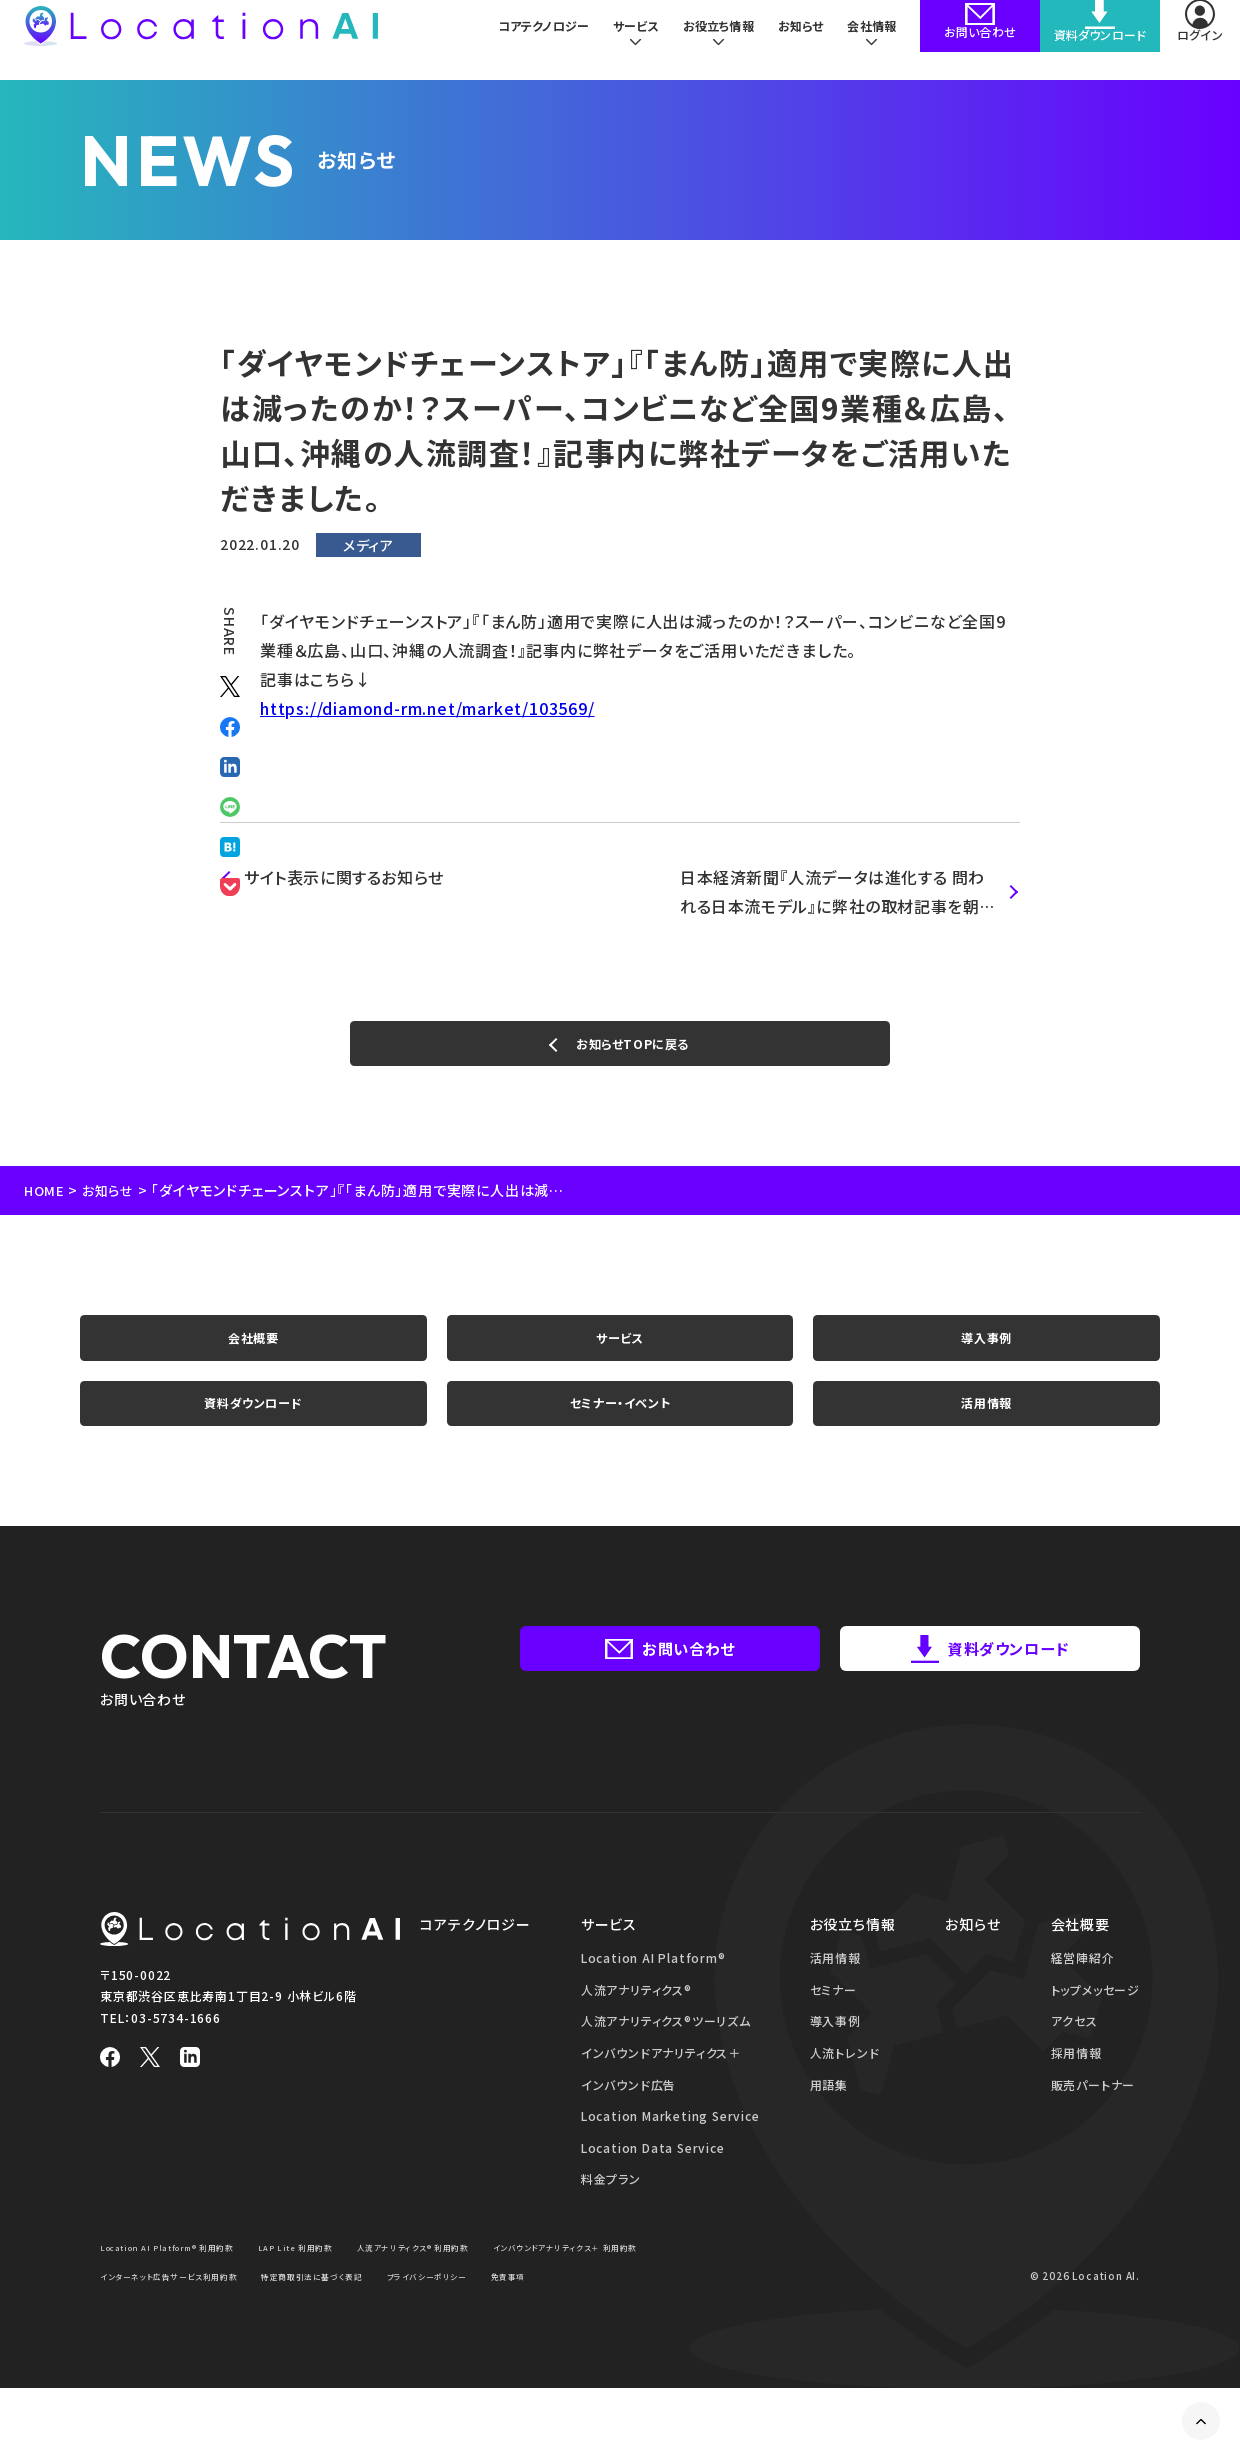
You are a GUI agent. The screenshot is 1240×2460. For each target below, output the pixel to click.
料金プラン (611, 2223)
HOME (45, 1205)
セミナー (833, 2033)
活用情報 (986, 1440)
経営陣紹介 (1083, 2001)
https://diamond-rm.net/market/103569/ (427, 708)
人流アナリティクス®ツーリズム (666, 2065)
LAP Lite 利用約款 (338, 2290)
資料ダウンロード (253, 1440)
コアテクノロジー (529, 39)
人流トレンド (845, 2096)
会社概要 (253, 1360)
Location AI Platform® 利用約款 (184, 2290)
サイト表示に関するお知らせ (345, 877)
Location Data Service (653, 2191)
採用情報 (1076, 2096)
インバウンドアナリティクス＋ (661, 2096)
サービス (619, 1360)
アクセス (1074, 2065)
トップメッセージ (1095, 2033)
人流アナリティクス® (636, 2033)
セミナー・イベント (620, 1440)
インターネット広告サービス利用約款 (392, 2319)
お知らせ (797, 39)
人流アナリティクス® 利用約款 (477, 2290)
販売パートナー (1093, 2128)
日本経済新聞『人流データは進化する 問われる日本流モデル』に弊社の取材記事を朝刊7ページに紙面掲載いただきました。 (834, 893)
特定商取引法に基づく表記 (566, 2319)
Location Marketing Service (670, 2159)
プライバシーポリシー (150, 2348)
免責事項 (245, 2348)
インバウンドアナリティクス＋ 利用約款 (190, 2319)
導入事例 (986, 1360)
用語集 (829, 2128)
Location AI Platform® (653, 2001)
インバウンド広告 (628, 2128)
